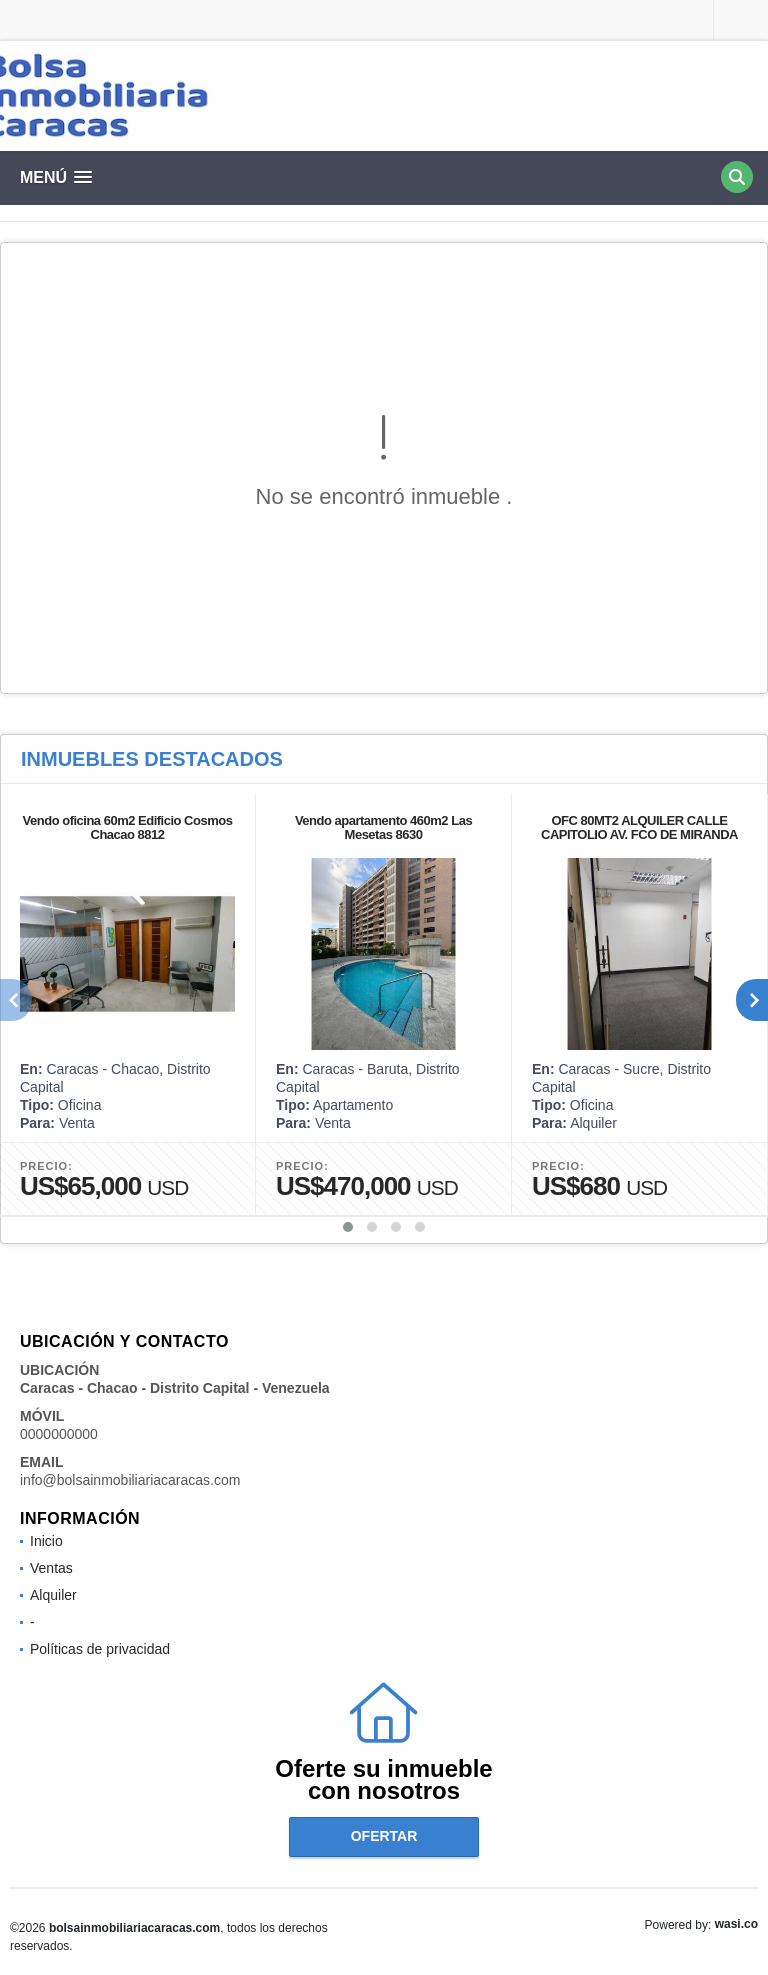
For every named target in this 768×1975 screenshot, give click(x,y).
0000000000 (59, 1434)
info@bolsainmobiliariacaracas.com (130, 1480)
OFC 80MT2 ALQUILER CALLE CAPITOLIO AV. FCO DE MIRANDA (639, 827)
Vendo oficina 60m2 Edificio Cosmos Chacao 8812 (128, 827)
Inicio (46, 1541)
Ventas (51, 1568)
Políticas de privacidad (100, 1649)
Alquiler (53, 1595)
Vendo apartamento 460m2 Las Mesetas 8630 (383, 827)
